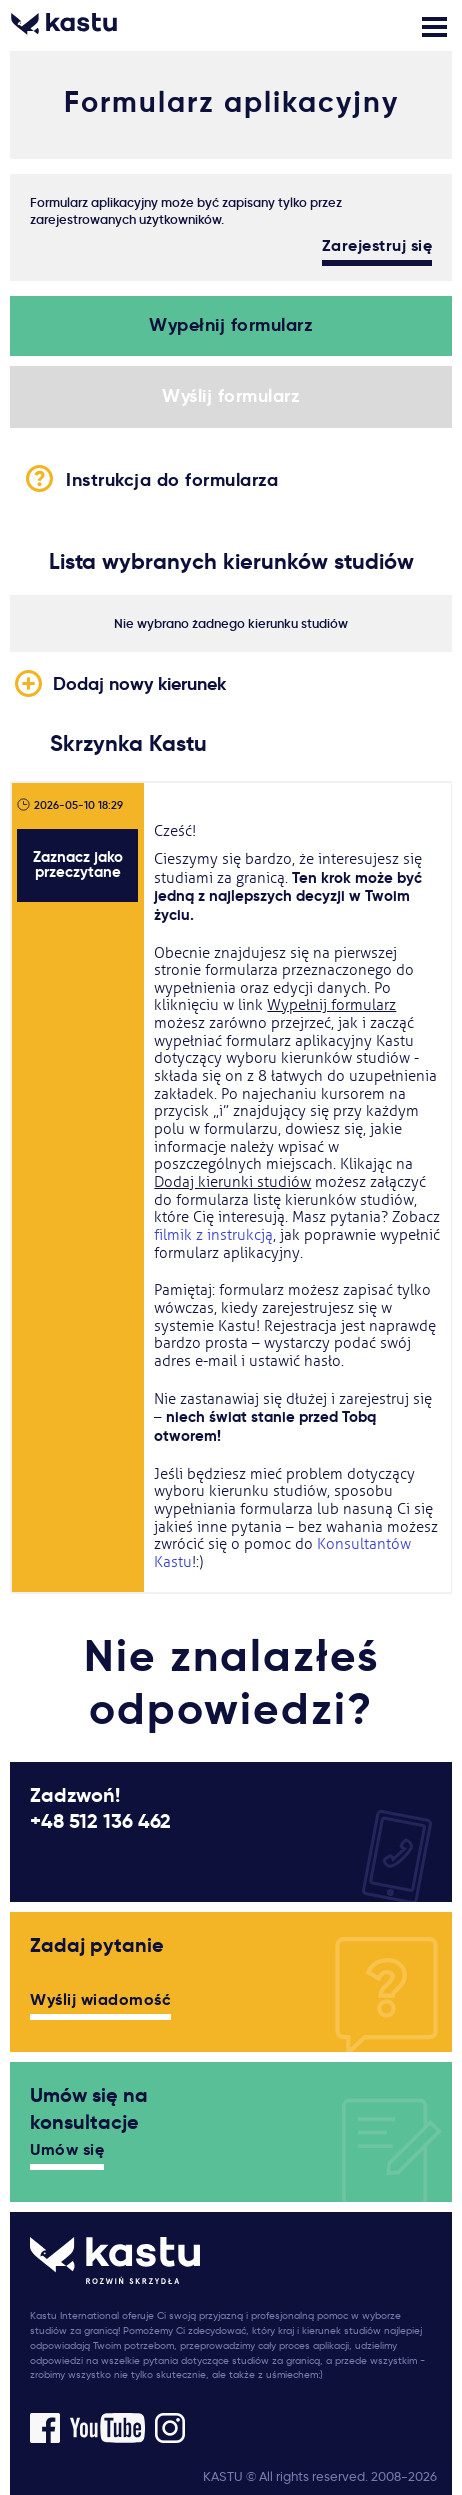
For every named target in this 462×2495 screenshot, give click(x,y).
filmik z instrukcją (213, 1235)
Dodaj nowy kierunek (139, 683)
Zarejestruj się (377, 247)
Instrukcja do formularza (231, 478)
